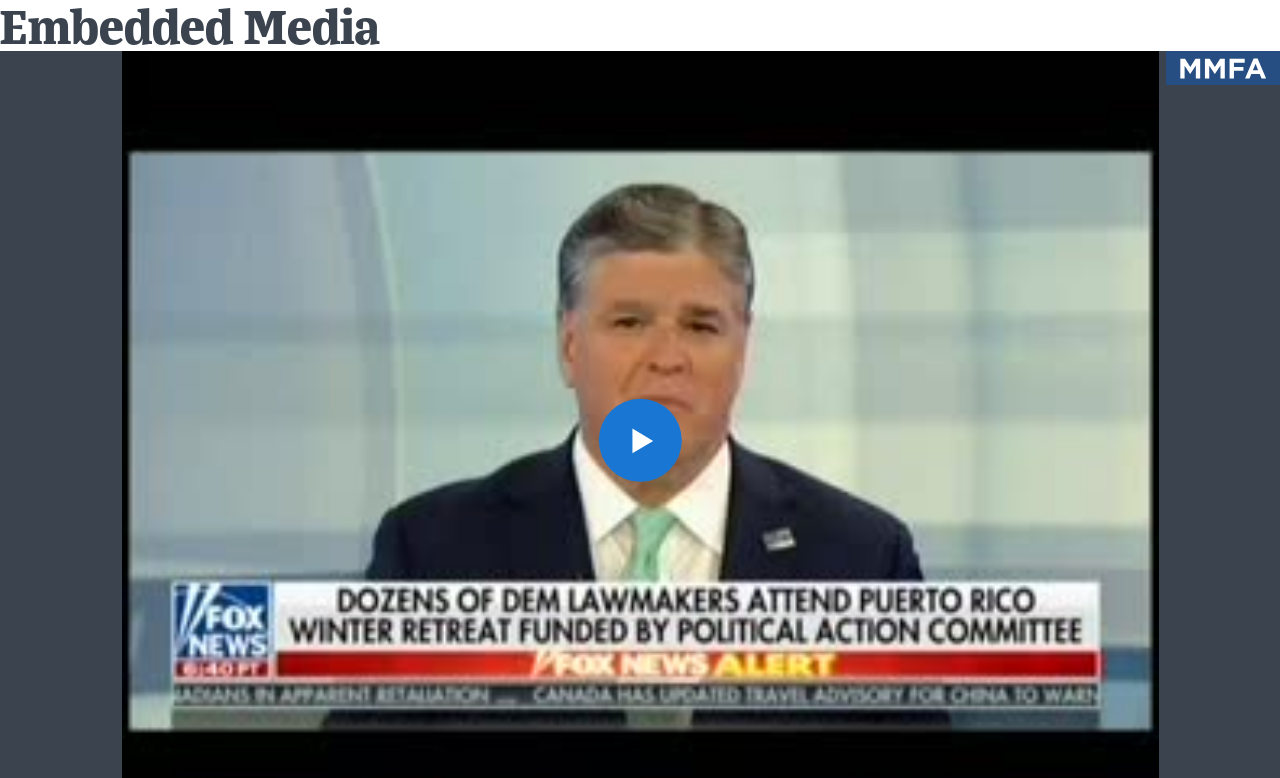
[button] (639, 439)
